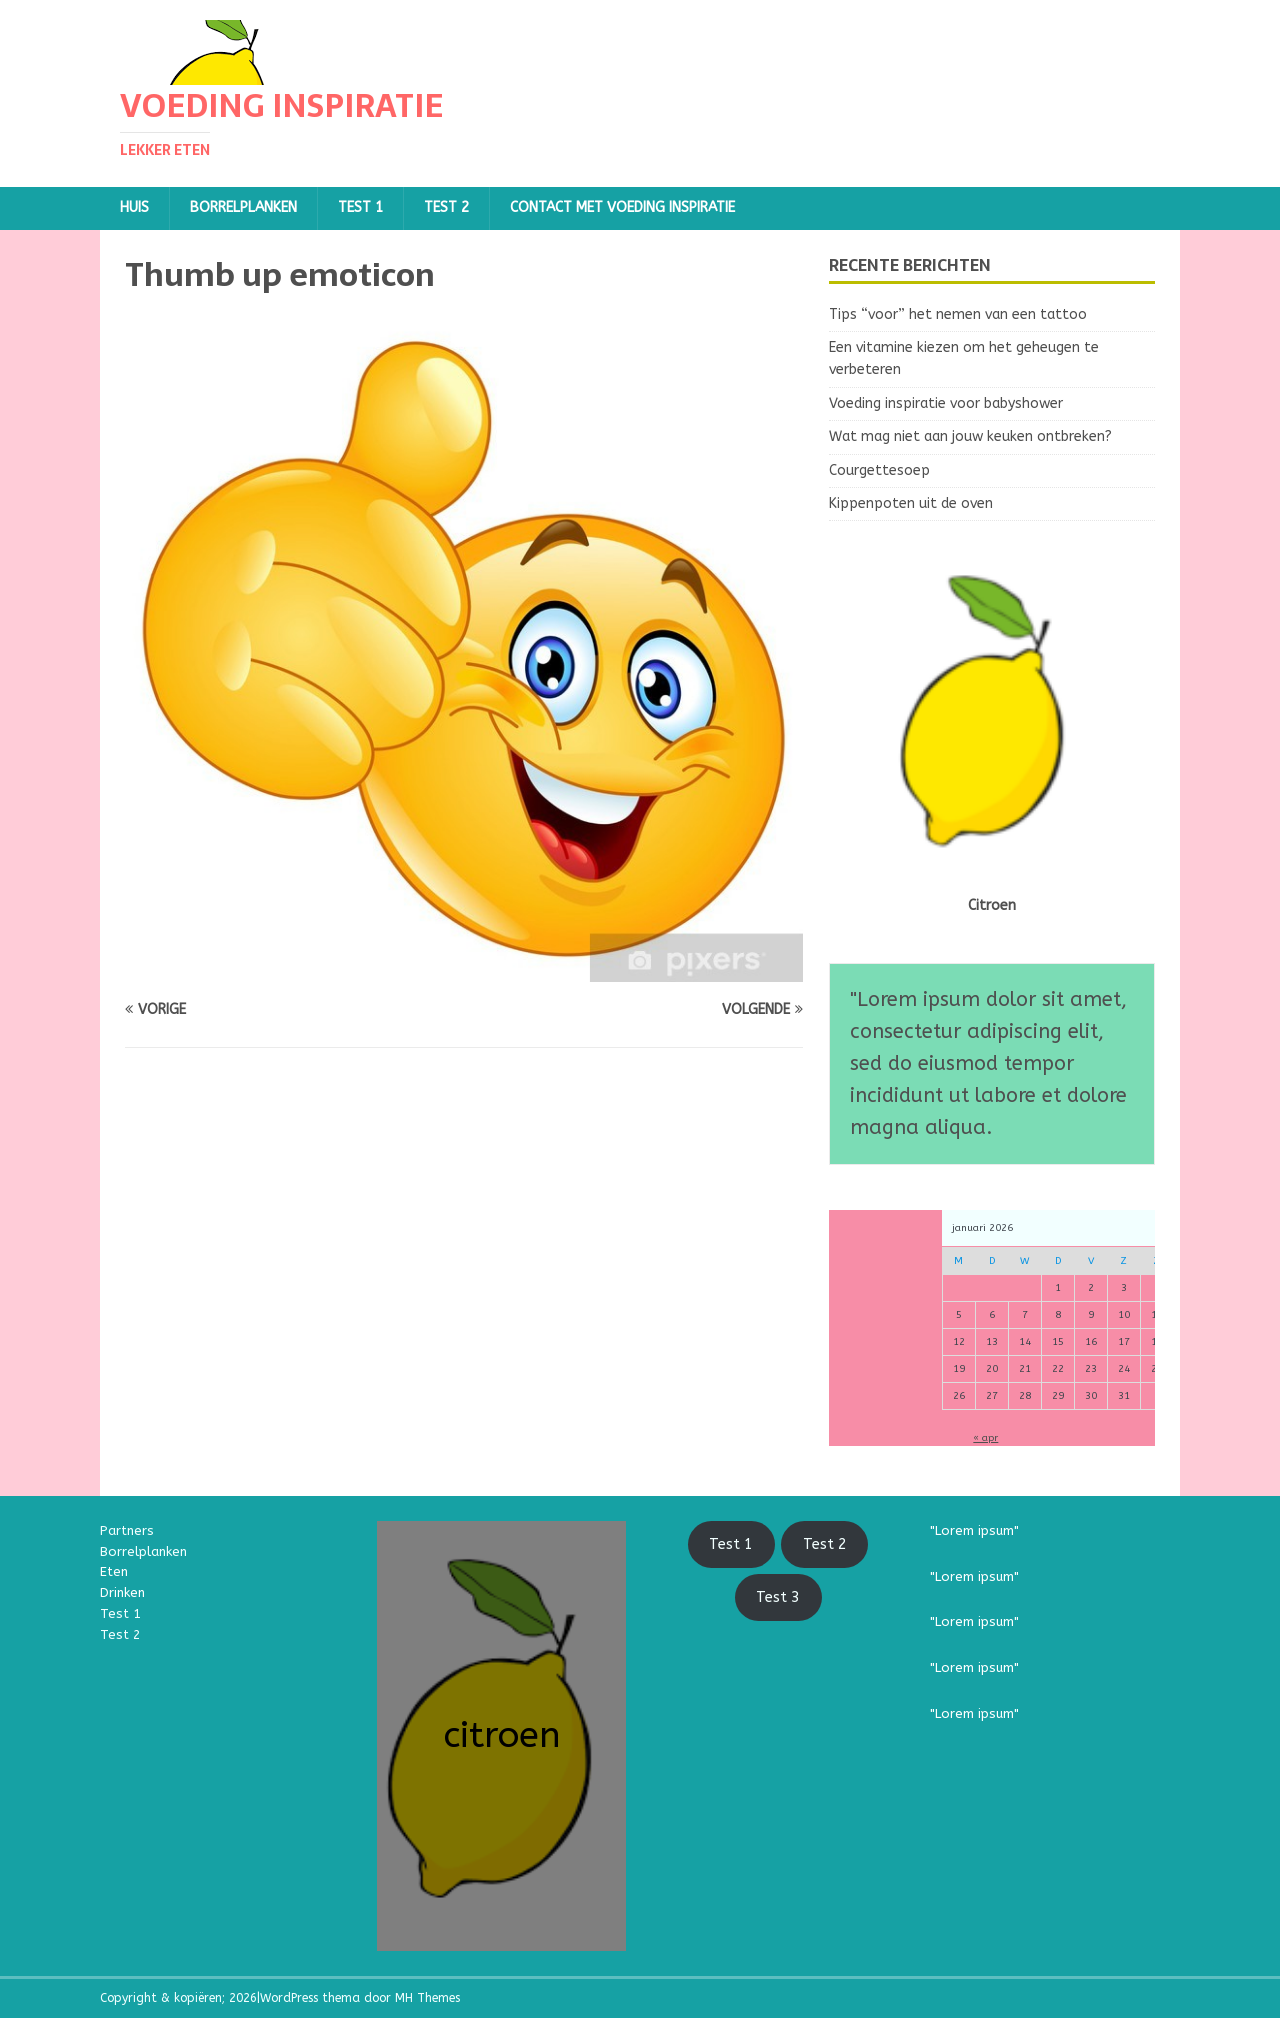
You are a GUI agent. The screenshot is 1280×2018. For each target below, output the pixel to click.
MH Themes (427, 1998)
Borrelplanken (243, 207)
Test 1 (120, 1613)
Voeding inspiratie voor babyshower (946, 403)
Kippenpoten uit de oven (911, 503)
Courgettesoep (879, 470)
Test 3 (778, 1597)
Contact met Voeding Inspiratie (622, 207)
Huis (134, 207)
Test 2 (120, 1634)
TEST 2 (446, 207)
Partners (127, 1530)
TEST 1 (360, 207)
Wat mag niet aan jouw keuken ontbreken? (970, 436)
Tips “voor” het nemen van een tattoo (958, 314)
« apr (985, 1438)
